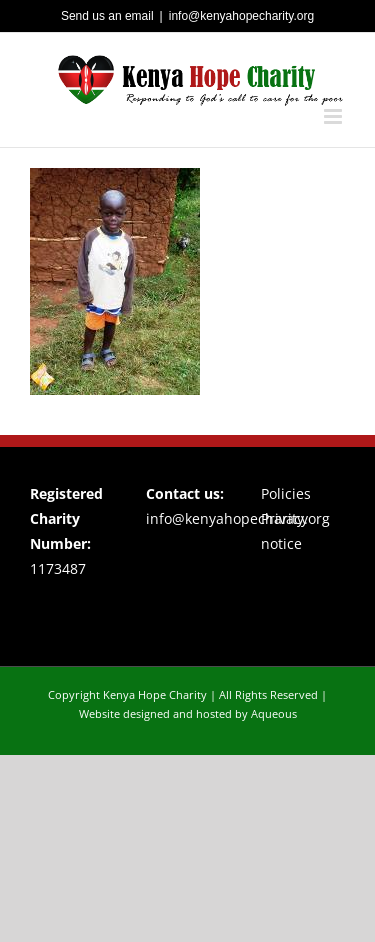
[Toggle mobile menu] (334, 116)
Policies (286, 493)
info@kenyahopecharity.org (241, 16)
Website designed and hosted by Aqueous (188, 713)
